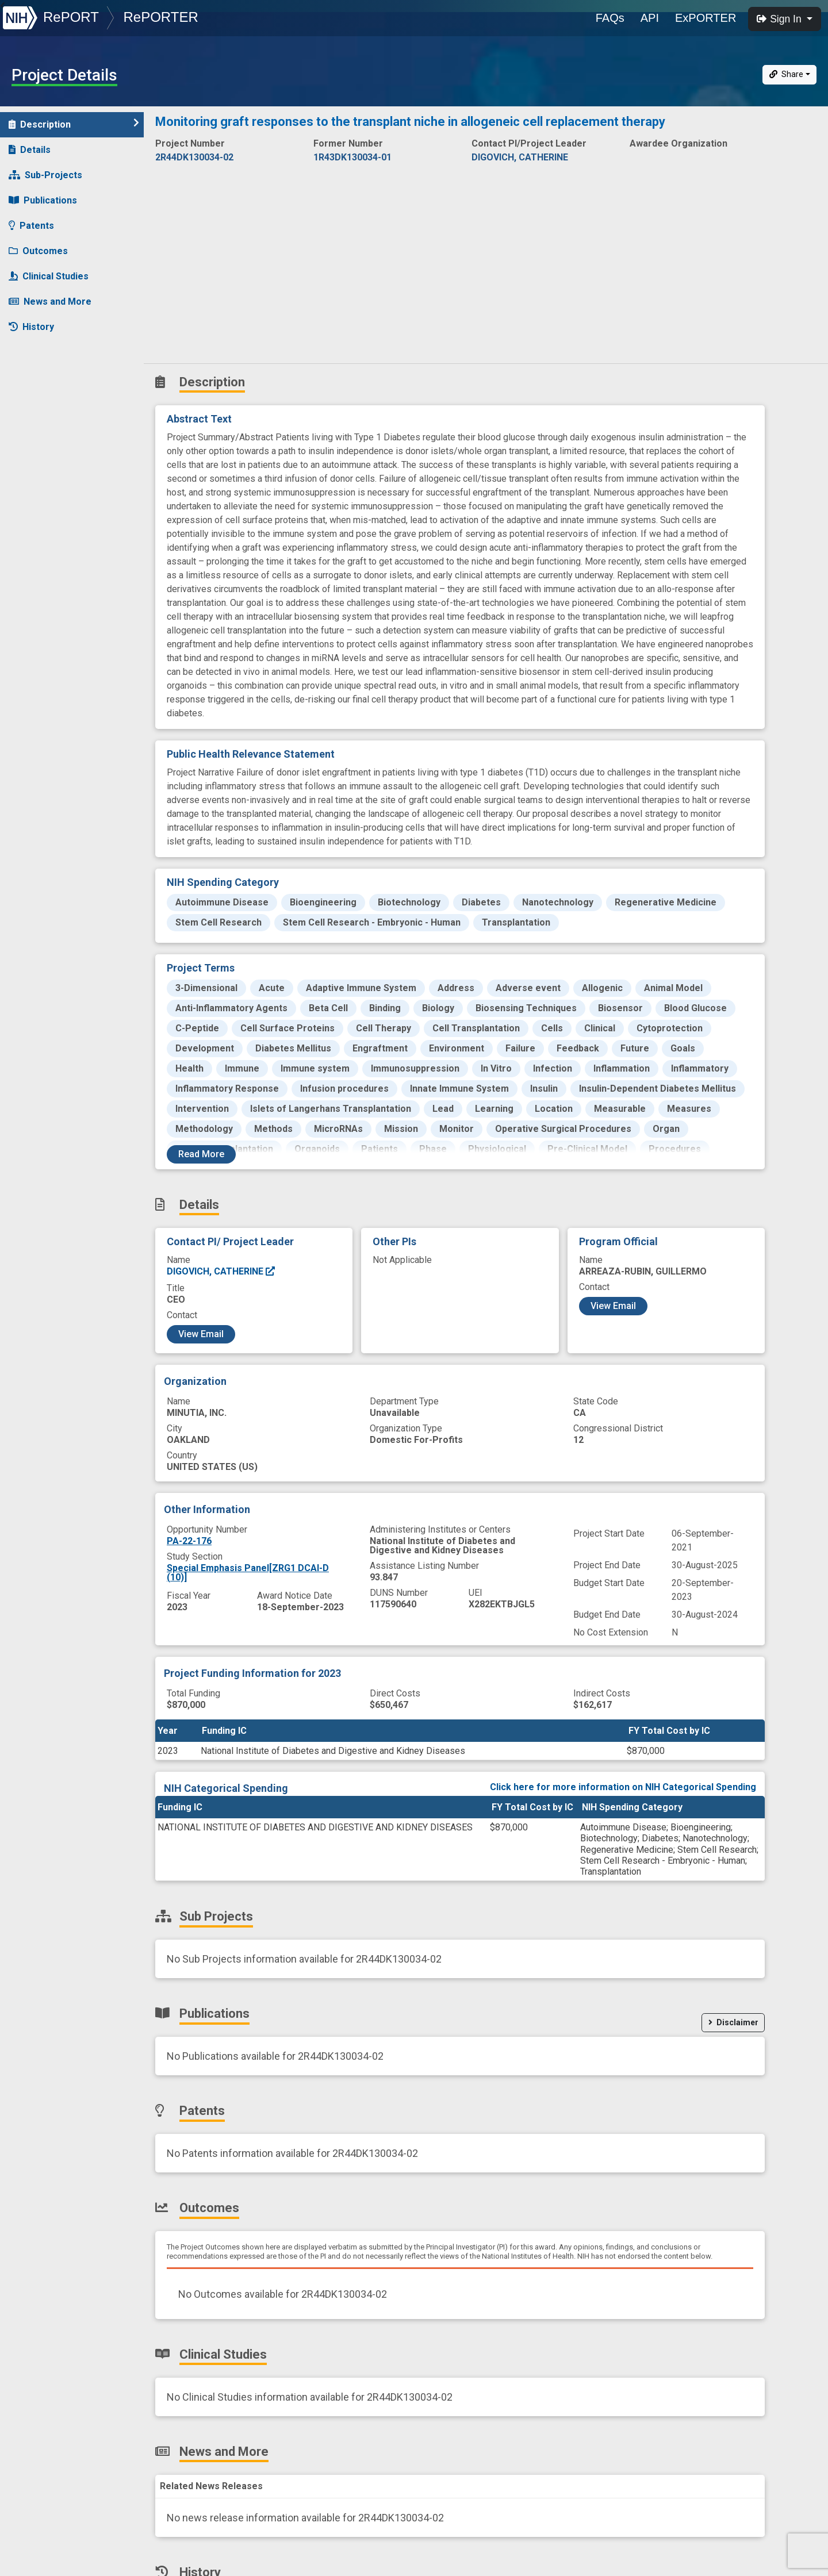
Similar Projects (52, 352)
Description (74, 124)
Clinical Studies (49, 276)
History (31, 326)
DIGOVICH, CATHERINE (221, 1271)
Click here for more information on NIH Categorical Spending (623, 1787)
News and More (50, 301)
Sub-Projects (45, 175)
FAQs (610, 17)
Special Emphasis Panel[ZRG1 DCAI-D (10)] (248, 1573)
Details (30, 149)
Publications (43, 200)
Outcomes (38, 250)
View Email (201, 1334)
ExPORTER (705, 17)
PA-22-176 (189, 1540)
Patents (31, 225)
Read (201, 1154)
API (650, 17)
